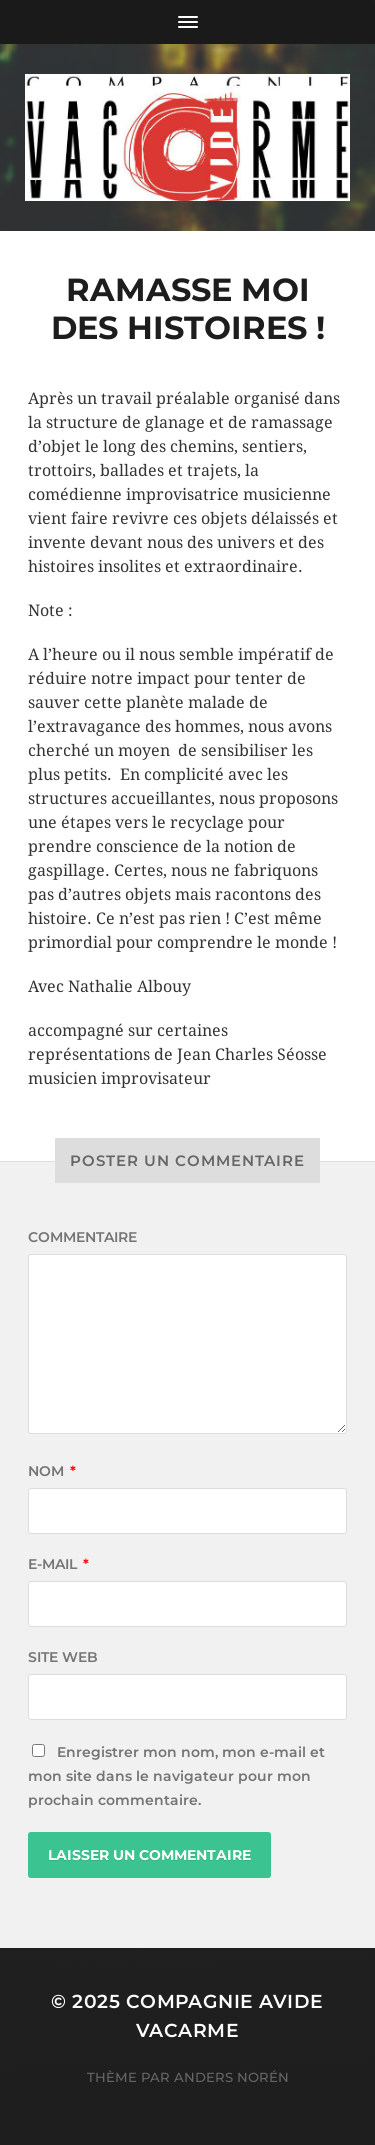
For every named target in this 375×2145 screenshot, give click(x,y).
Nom (52, 1471)
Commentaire (82, 1237)
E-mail (58, 1564)
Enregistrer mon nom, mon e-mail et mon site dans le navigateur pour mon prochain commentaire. (176, 1776)
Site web (63, 1657)
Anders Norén (231, 2077)
